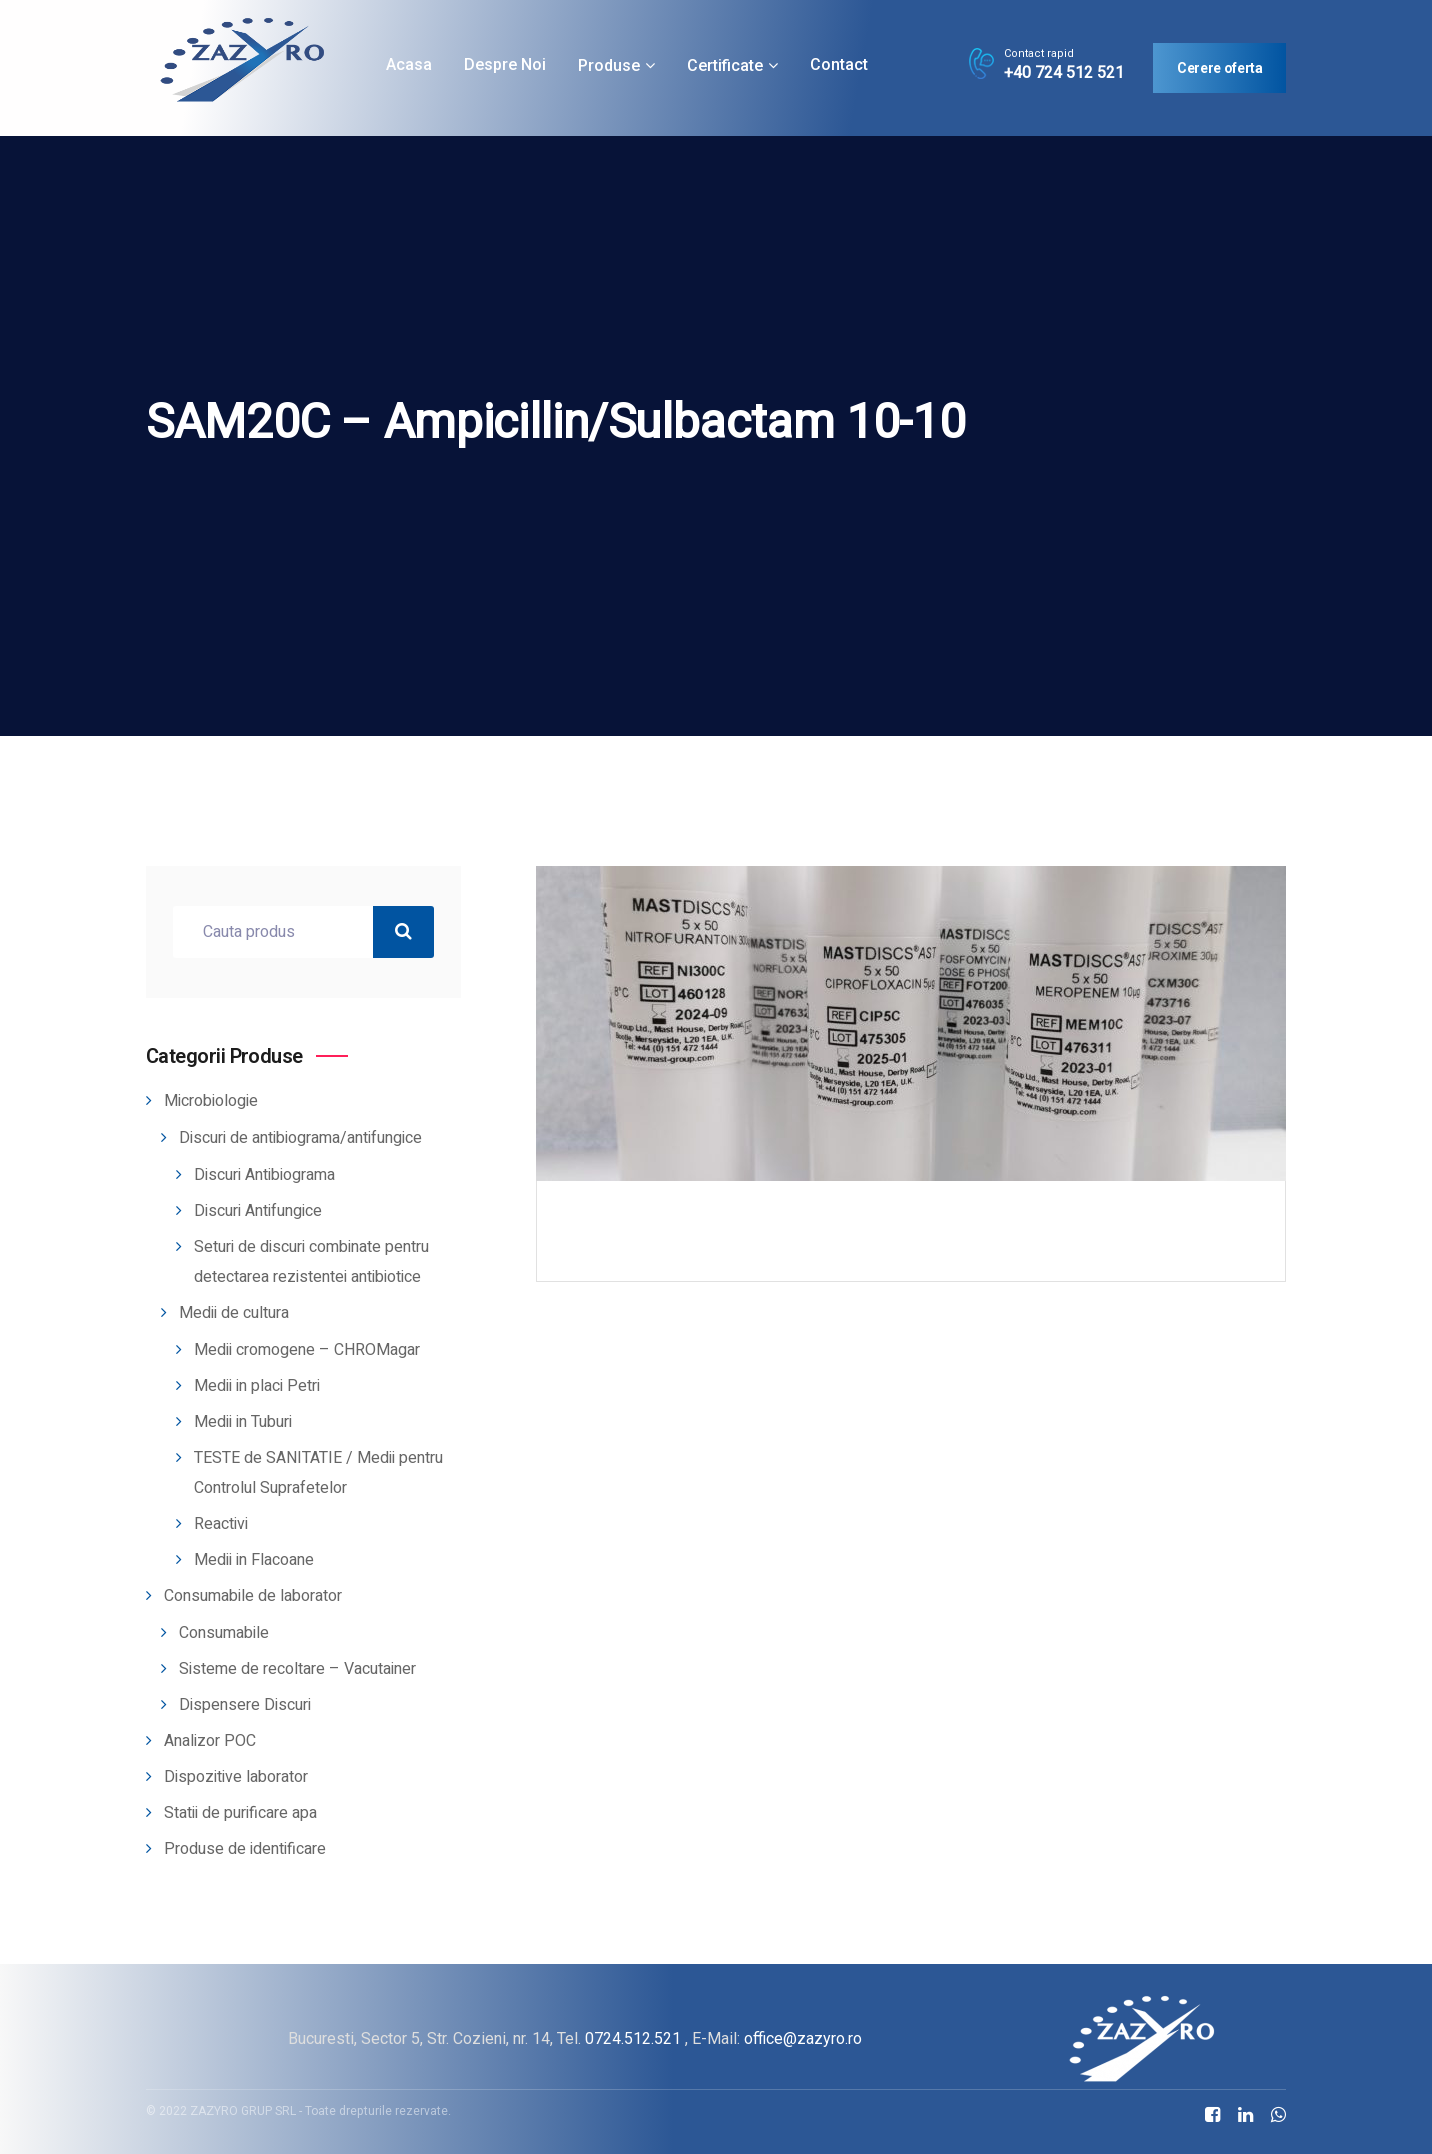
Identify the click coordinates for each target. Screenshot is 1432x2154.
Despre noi (505, 64)
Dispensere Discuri (245, 1705)
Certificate (725, 65)
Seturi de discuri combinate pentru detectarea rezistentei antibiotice (311, 1262)
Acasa (409, 64)
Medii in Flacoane (254, 1560)
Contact (839, 64)
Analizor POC (210, 1741)
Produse (609, 65)
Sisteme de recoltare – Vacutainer (297, 1669)
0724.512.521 (633, 2038)
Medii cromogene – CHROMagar (307, 1350)
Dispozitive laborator (236, 1777)
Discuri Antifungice (258, 1211)
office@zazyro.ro (803, 2038)
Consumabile (224, 1633)
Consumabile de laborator (253, 1596)
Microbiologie (211, 1101)
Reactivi (221, 1524)
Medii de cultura (234, 1313)
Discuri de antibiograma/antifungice (300, 1138)
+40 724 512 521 (1064, 73)
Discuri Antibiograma (264, 1175)
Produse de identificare (245, 1849)
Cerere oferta (1219, 68)
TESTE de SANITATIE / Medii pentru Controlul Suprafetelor (318, 1473)
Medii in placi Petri (257, 1386)
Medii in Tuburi (243, 1422)
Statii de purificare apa (240, 1813)
